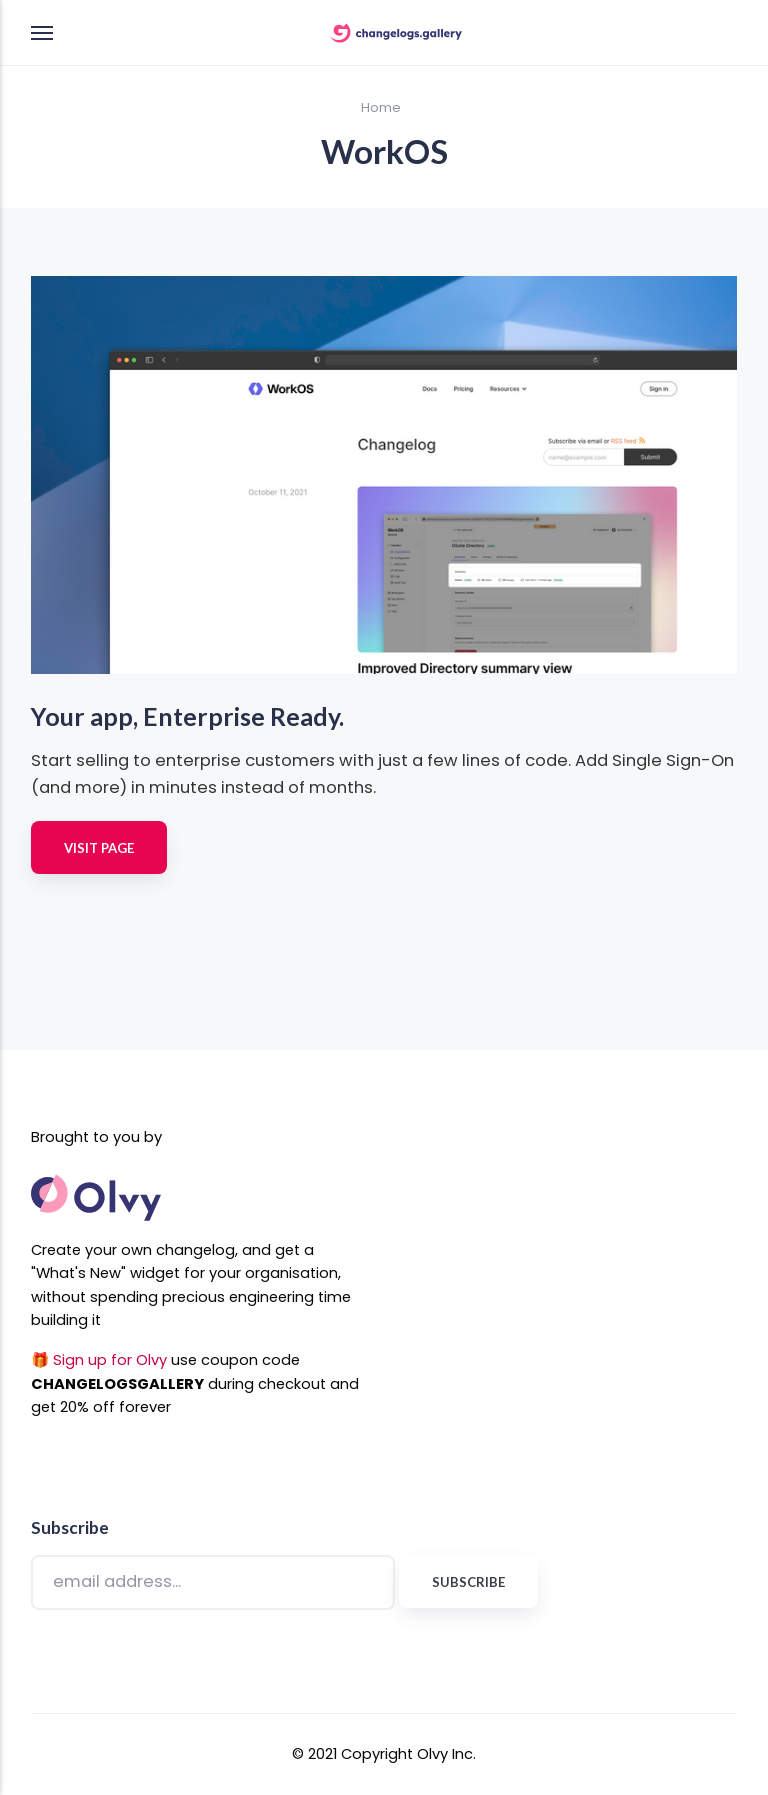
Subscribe (468, 1582)
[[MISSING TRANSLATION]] (717, 929)
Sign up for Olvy (110, 1360)
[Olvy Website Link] (96, 1226)
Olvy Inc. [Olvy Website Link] (446, 1754)
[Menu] (43, 33)
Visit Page (99, 848)
